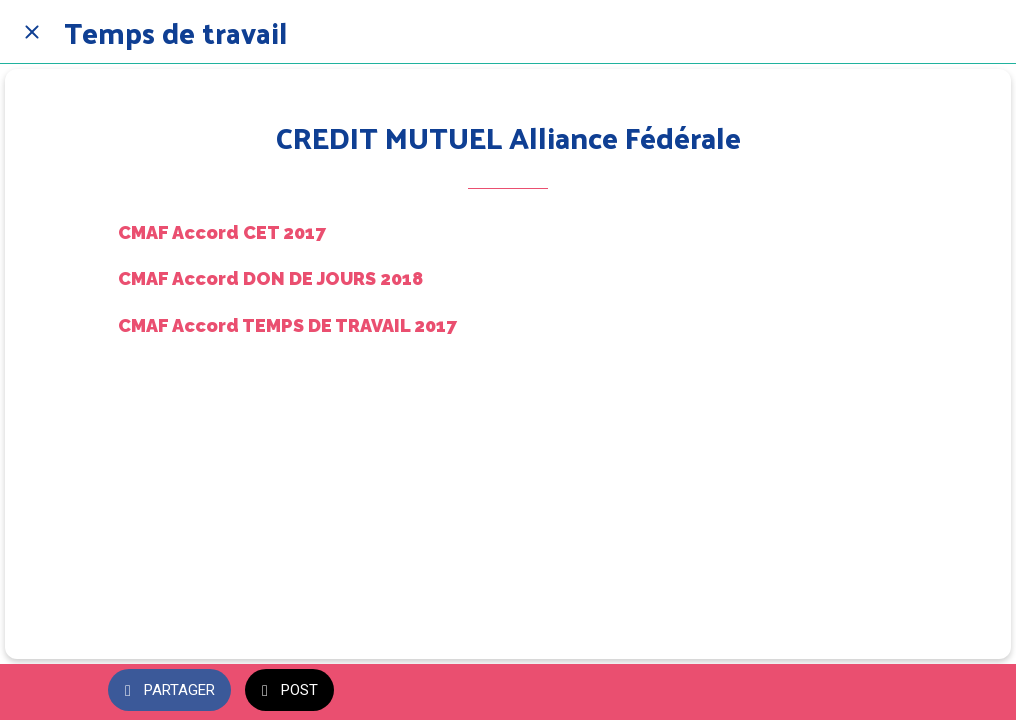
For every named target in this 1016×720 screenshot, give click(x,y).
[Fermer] (32, 32)
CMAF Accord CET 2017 (222, 232)
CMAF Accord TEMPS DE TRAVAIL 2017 (287, 325)
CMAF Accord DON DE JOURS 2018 (270, 278)
